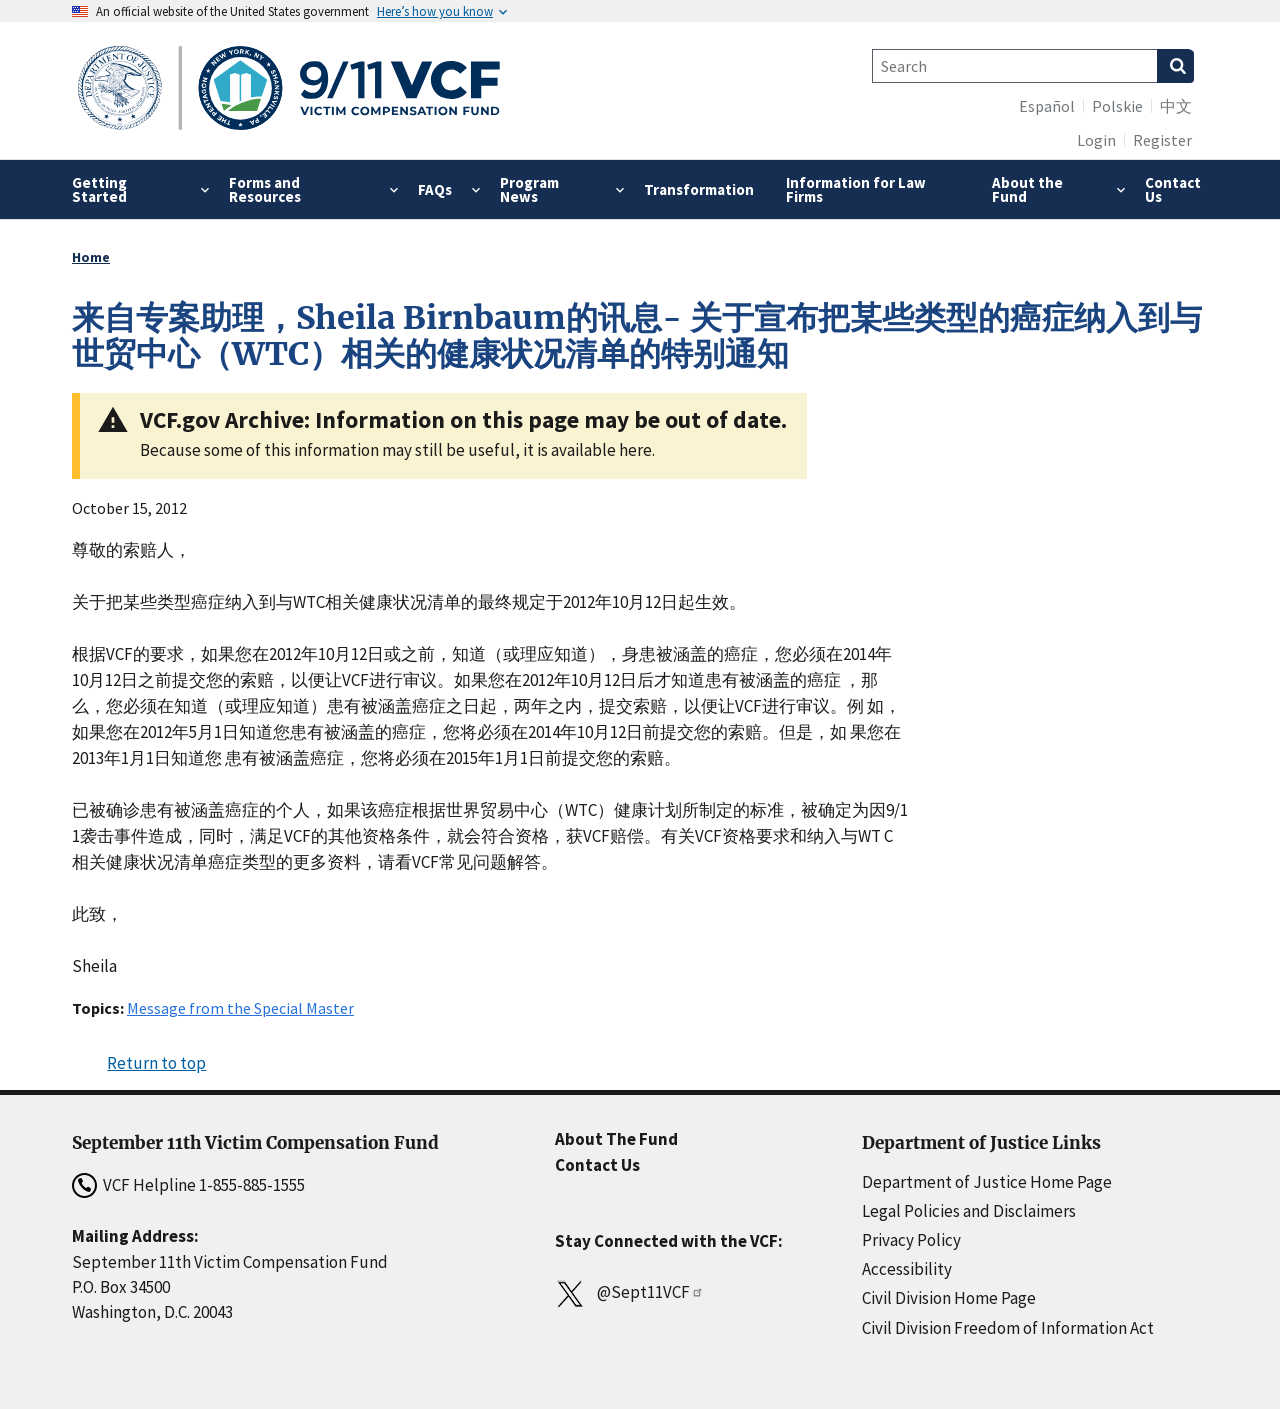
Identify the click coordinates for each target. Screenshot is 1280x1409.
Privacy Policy (911, 1240)
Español (1047, 106)
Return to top (156, 1063)
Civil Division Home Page (949, 1298)
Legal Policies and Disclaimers (969, 1211)
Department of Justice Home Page (987, 1182)
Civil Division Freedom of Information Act (1008, 1328)
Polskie (1117, 106)
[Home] (289, 90)
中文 (1176, 106)
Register (1162, 140)
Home (91, 257)
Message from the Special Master (240, 1008)
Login (1096, 140)
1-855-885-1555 (252, 1185)
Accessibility (907, 1269)
